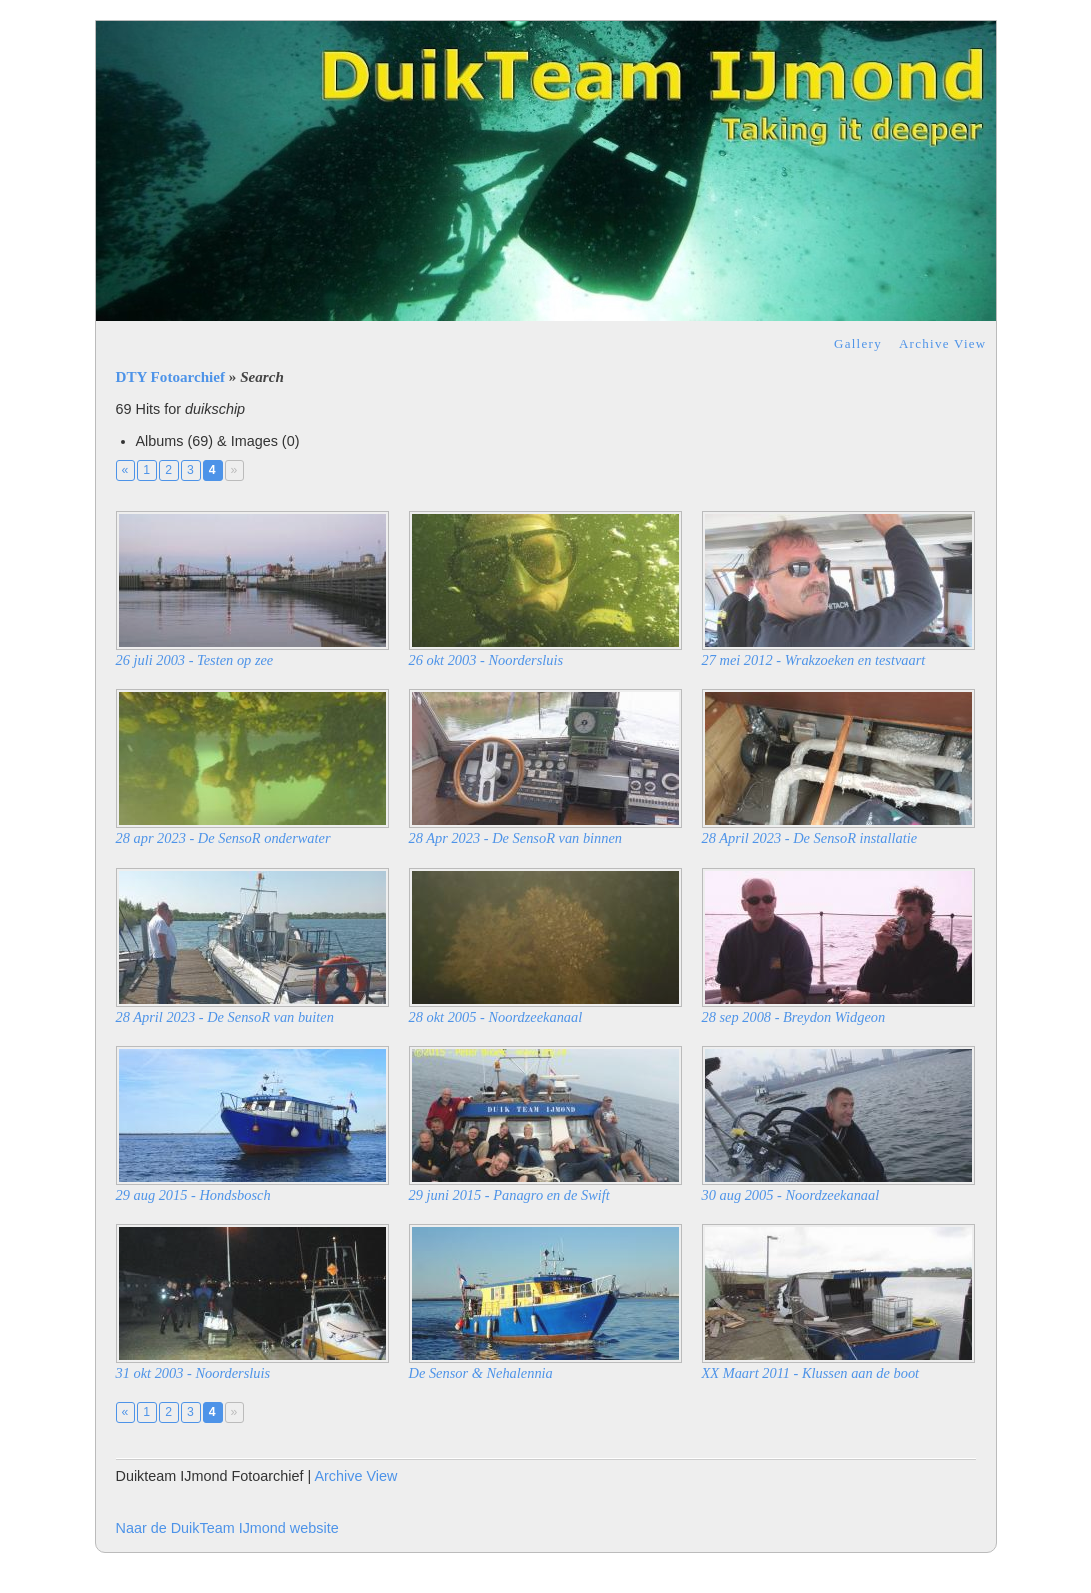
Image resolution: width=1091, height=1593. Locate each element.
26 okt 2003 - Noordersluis (486, 660)
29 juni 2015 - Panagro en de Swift (509, 1195)
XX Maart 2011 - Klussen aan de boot (811, 1373)
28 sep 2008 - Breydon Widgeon (794, 1017)
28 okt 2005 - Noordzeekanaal (496, 1017)
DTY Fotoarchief (171, 377)
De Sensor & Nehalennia (481, 1373)
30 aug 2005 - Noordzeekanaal (791, 1195)
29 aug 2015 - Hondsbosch (193, 1195)
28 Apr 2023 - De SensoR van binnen (516, 838)
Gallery (858, 343)
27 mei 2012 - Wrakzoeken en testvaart (814, 660)
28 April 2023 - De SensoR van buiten (225, 1017)
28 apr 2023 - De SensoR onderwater (223, 838)
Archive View (943, 343)
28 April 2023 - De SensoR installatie (810, 838)
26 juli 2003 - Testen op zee (195, 660)
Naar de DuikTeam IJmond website (227, 1528)
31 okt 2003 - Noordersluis (193, 1373)
